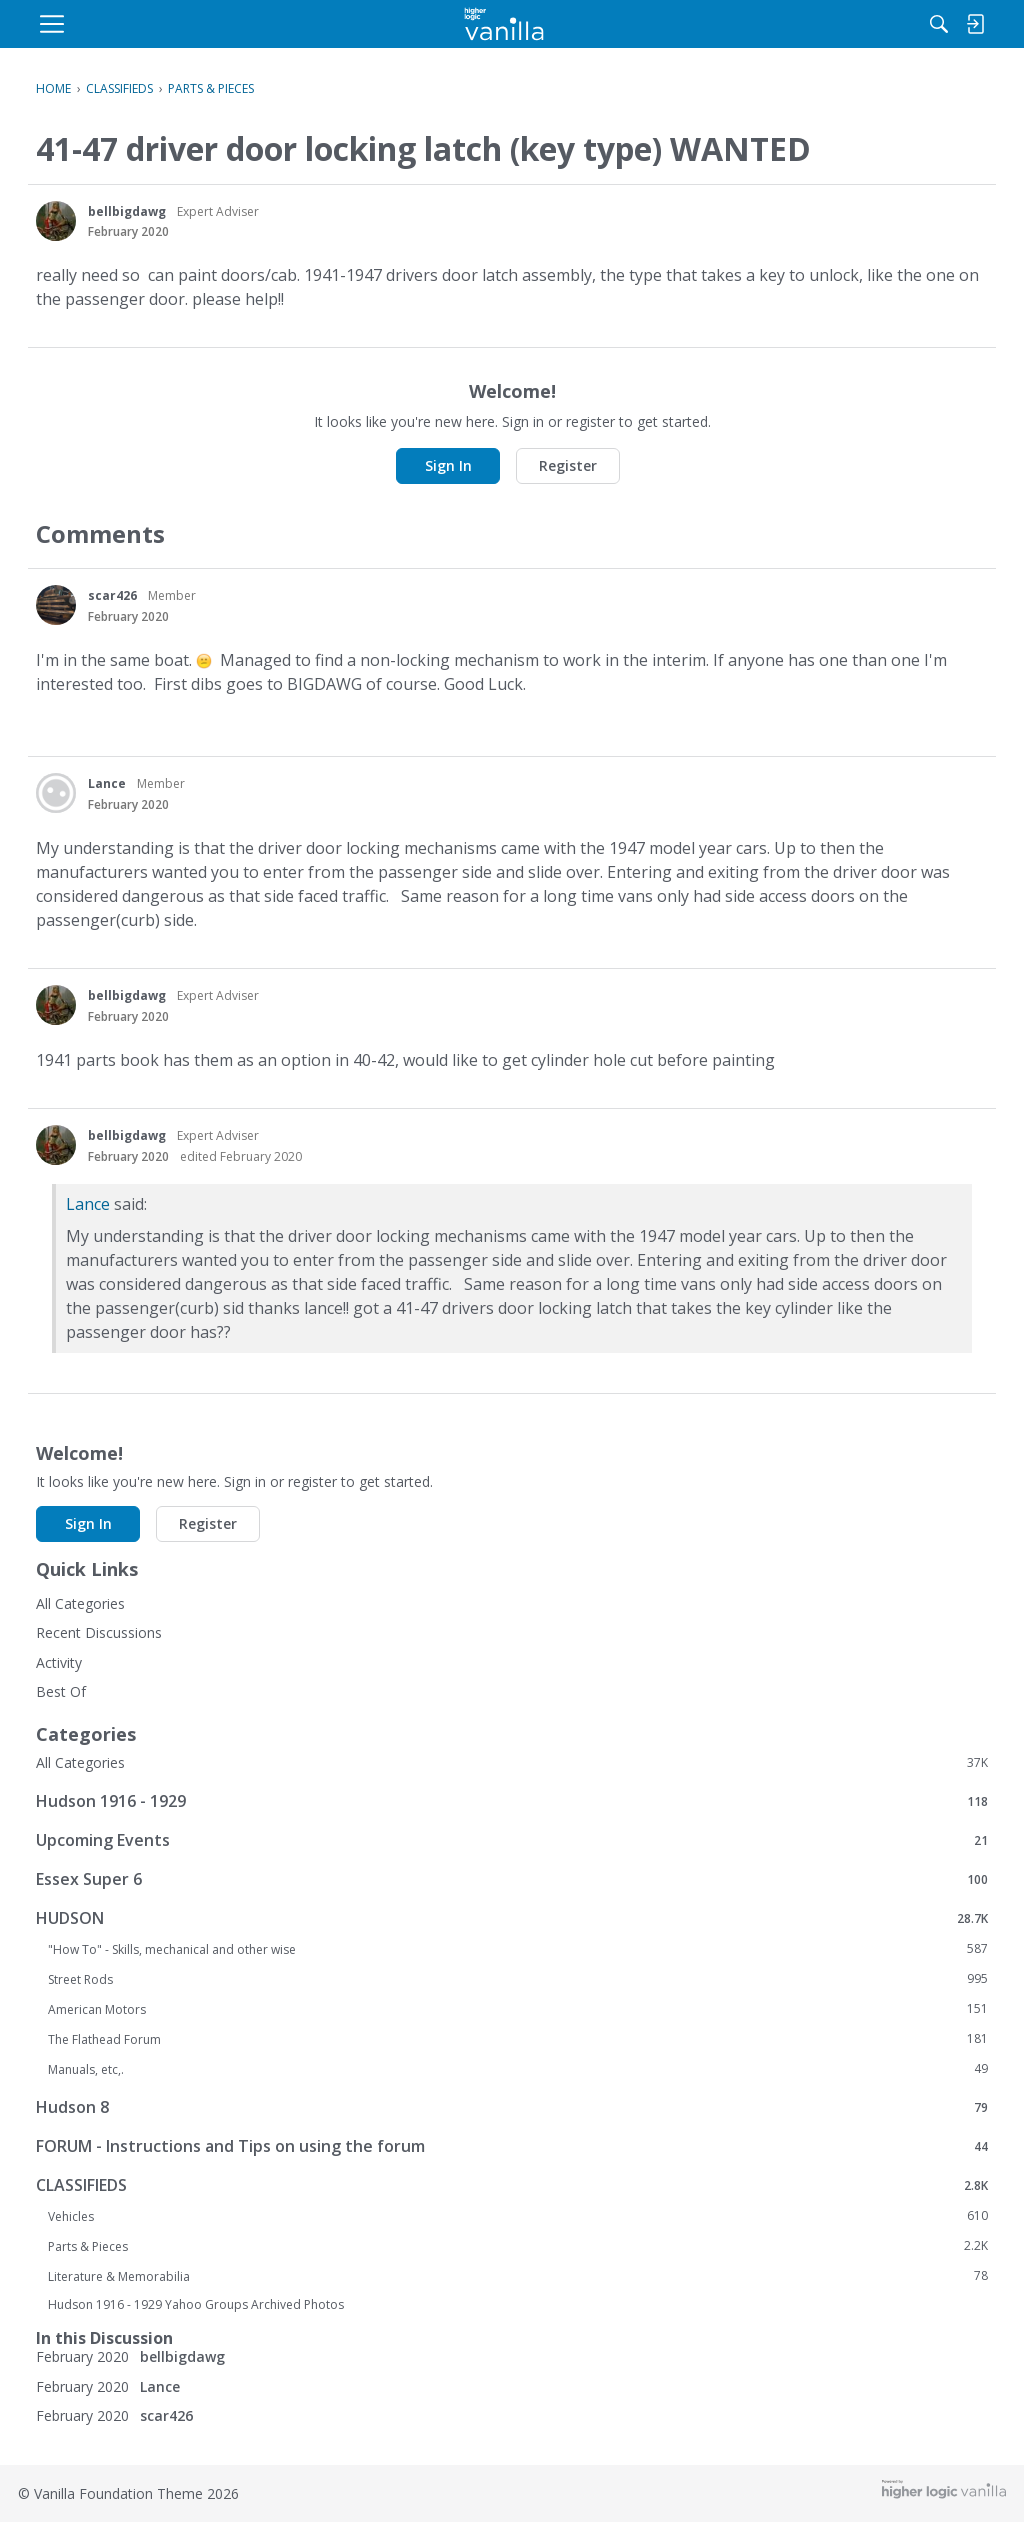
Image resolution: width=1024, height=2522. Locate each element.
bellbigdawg (127, 211)
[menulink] (196, 24)
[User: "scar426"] (56, 605)
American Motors (518, 2009)
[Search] (781, 24)
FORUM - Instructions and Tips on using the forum (512, 2145)
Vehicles (518, 2216)
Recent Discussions (99, 1632)
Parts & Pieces (518, 2246)
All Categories (80, 1603)
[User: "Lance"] (56, 793)
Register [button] (568, 465)
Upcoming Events (512, 1839)
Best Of (61, 1691)
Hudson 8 (512, 2106)
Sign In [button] (448, 465)
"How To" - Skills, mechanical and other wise (518, 1949)
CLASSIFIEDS (512, 2184)
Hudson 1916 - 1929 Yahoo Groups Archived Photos (196, 2304)
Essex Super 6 (512, 1878)
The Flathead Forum (518, 2039)
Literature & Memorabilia (518, 2276)
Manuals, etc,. (518, 2069)
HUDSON (512, 1917)
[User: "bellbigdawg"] (56, 221)
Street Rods (518, 1979)
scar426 (112, 595)
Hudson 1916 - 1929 (512, 1800)
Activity (59, 1662)
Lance (107, 783)
